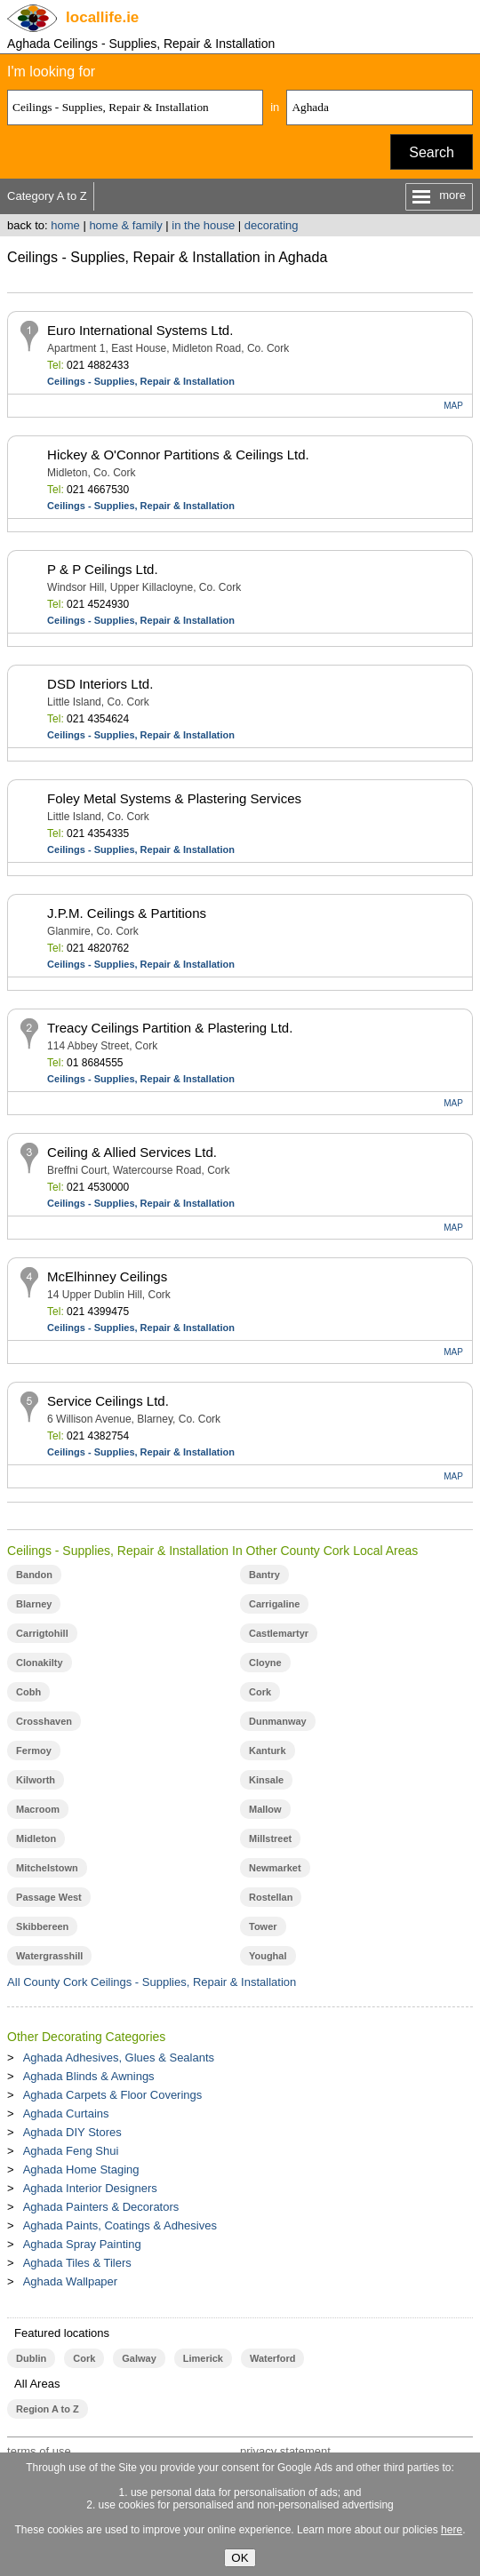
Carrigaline (274, 1604)
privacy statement (285, 2451)
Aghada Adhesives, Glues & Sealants (118, 2057)
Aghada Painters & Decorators (101, 2206)
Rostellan (270, 1897)
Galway (139, 2358)
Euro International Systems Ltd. (140, 330)
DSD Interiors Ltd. (100, 683)
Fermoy (34, 1750)
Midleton (36, 1838)
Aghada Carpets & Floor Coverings (113, 2094)
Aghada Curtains (66, 2113)
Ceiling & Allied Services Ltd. (132, 1152)
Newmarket (275, 1867)
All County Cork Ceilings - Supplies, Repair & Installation (151, 1982)
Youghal (268, 1955)
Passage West (49, 1897)
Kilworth (35, 1779)
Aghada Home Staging (81, 2169)
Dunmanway (278, 1721)
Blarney (34, 1604)
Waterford (272, 2358)
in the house (203, 225)
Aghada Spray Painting (82, 2244)
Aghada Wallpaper (70, 2281)
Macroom (38, 1809)
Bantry (264, 1574)
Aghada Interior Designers (90, 2188)
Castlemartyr (278, 1633)
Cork (260, 1692)
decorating (271, 225)
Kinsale (266, 1779)
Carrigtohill (42, 1633)
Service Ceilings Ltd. (108, 1400)
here (451, 2530)
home (65, 225)
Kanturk (267, 1750)
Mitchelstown (47, 1867)
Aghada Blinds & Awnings (89, 2076)
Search (431, 152)
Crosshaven (44, 1721)
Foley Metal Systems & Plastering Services (174, 798)
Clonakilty (39, 1662)
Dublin (31, 2358)
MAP (453, 406)
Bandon (34, 1574)
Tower (263, 1926)
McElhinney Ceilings (107, 1276)
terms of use (39, 2451)
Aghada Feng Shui (71, 2150)
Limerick (203, 2358)
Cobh (28, 1692)
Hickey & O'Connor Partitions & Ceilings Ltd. (178, 454)
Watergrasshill (49, 1955)
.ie (102, 17)
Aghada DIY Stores (72, 2132)
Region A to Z (47, 2409)
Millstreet (270, 1838)
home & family (125, 225)
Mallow (265, 1809)
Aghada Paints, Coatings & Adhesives (120, 2225)
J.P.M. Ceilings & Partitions (126, 913)
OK (239, 2557)
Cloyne (265, 1662)
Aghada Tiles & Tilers (77, 2262)
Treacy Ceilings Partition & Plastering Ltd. (169, 1027)
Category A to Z (47, 196)
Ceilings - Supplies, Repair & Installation (141, 381)
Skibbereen (42, 1926)
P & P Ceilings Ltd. (102, 569)
